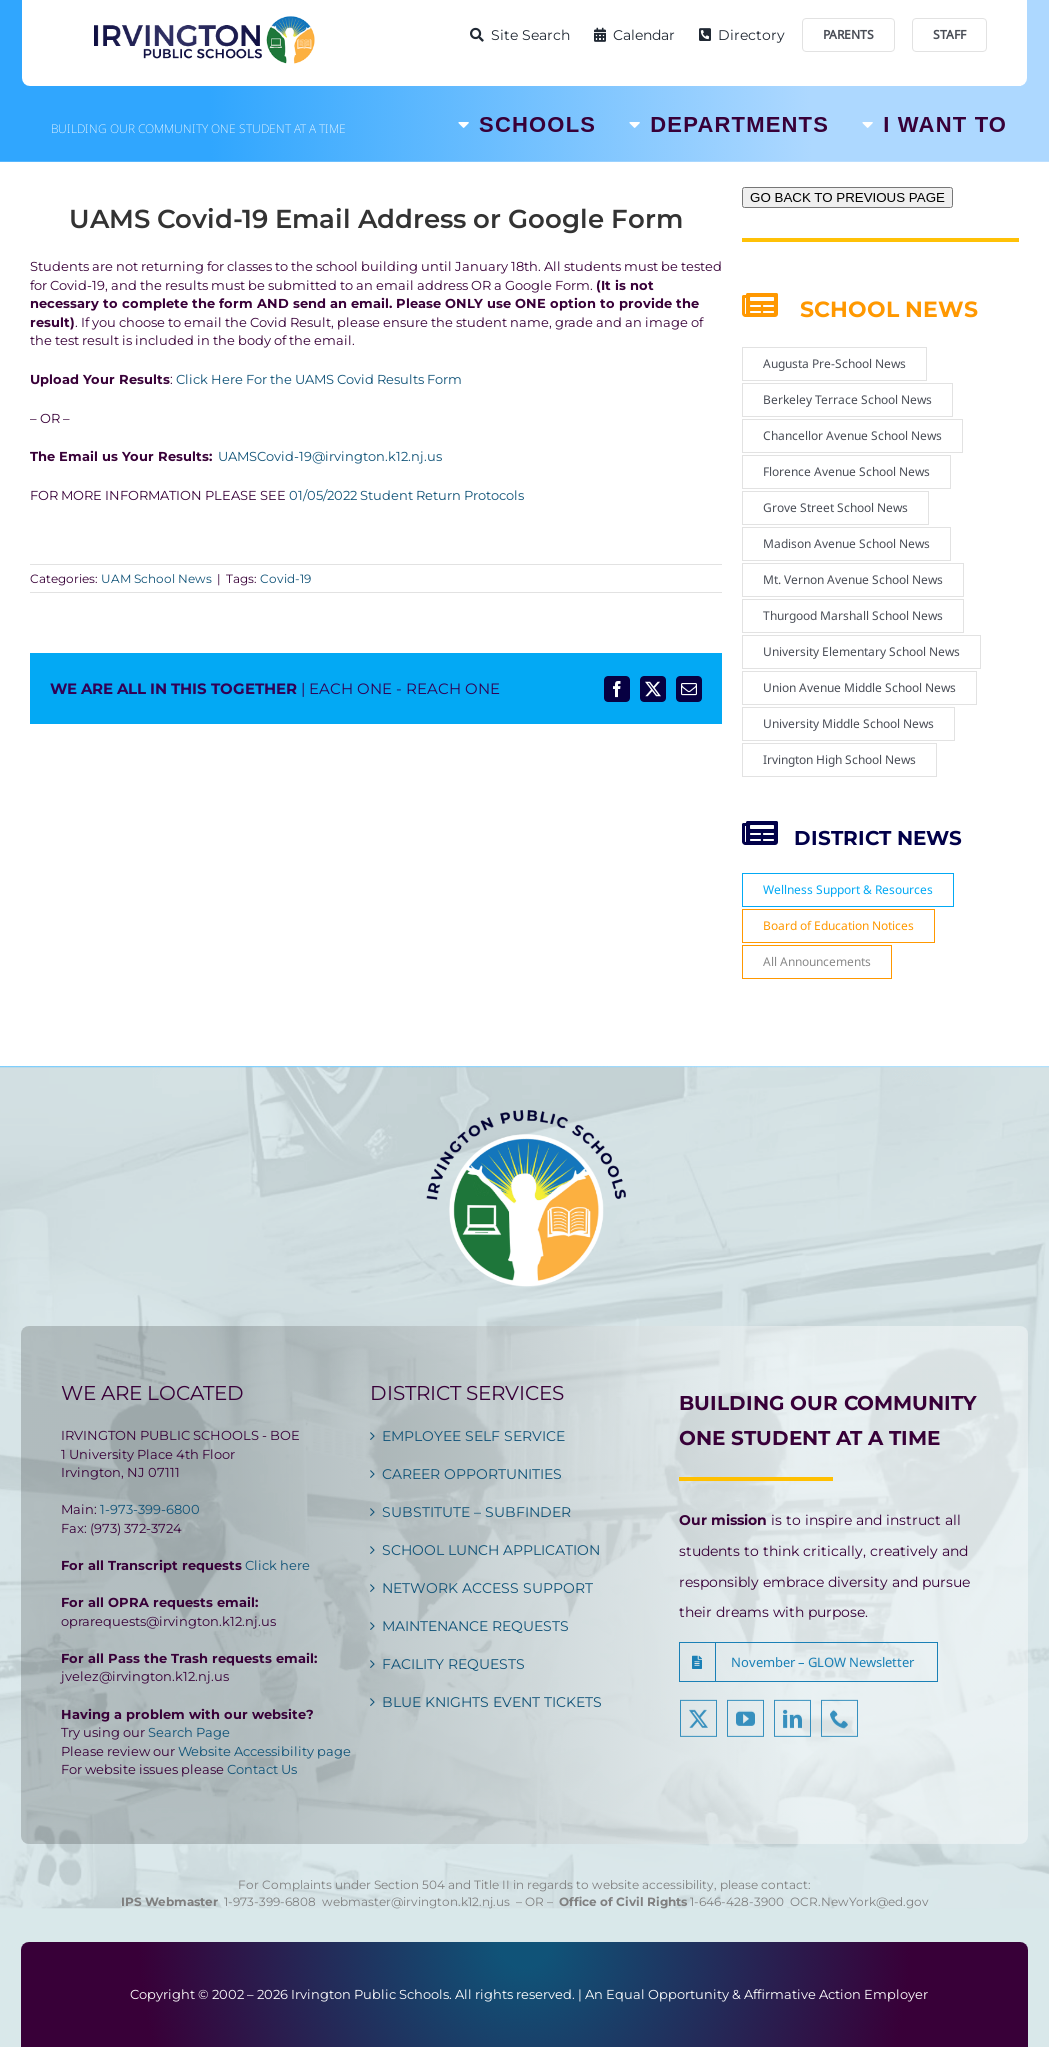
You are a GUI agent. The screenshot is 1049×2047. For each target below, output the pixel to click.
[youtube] (745, 1728)
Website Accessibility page (264, 1751)
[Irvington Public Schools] (203, 20)
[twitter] (698, 1728)
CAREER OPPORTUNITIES (472, 1474)
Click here (277, 1565)
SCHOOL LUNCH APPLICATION (491, 1550)
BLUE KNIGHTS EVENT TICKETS (492, 1702)
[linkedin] (792, 1728)
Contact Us (262, 1769)
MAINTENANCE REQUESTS (475, 1626)
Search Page (189, 1732)
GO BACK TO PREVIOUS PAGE (847, 197)
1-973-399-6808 (270, 1901)
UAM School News (156, 578)
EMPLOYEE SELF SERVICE (473, 1436)
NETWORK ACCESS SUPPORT (487, 1588)
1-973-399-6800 (150, 1509)
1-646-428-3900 (740, 1901)
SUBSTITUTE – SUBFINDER (476, 1512)
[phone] (839, 1728)
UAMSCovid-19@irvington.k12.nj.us (330, 456)
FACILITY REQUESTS (453, 1664)
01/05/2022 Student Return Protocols (406, 495)
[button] (808, 1662)
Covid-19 (285, 578)
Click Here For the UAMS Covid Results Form (317, 379)
